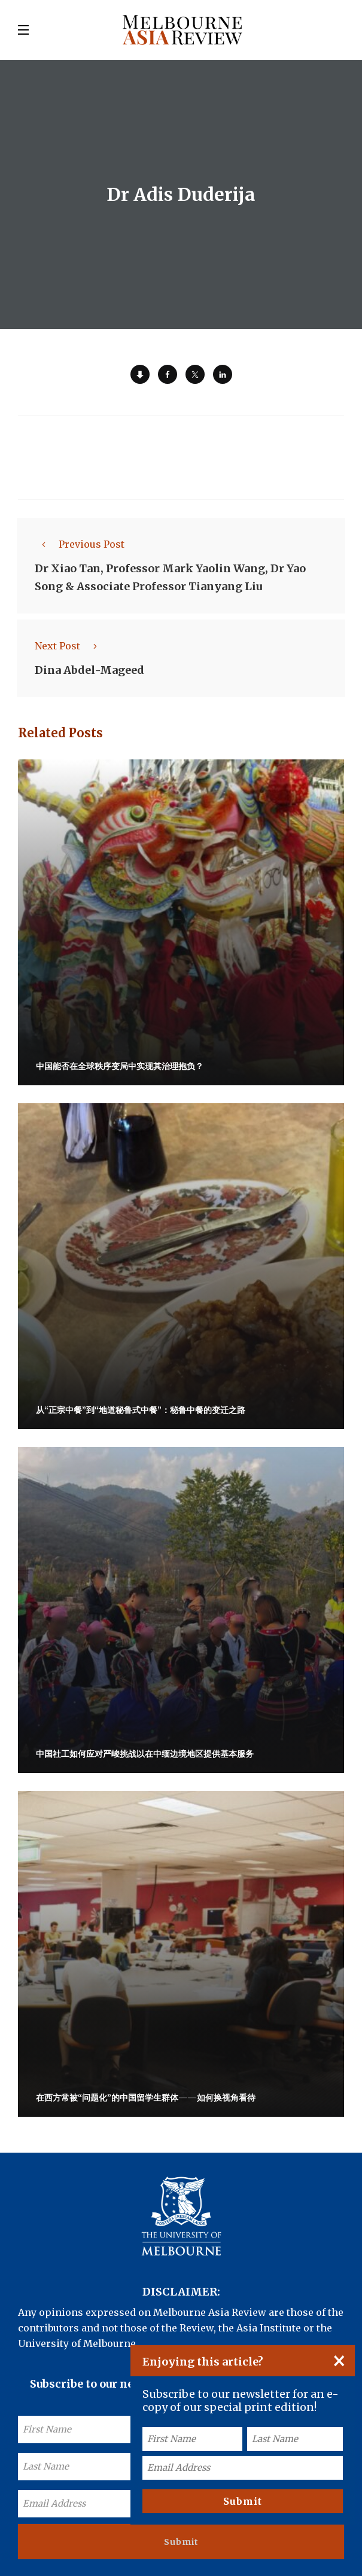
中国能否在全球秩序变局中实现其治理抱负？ (119, 1066)
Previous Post (79, 544)
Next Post (69, 646)
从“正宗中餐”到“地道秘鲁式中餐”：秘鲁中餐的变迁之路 (140, 1410)
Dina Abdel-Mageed (89, 670)
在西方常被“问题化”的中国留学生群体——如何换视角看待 (145, 2097)
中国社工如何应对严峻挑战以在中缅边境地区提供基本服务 (145, 1753)
